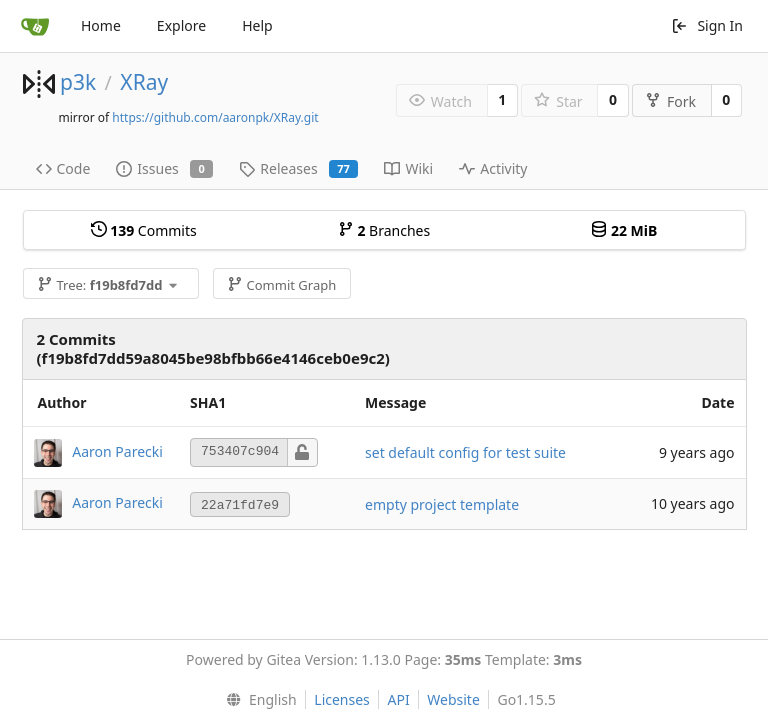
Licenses (342, 699)
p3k (78, 82)
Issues (164, 168)
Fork (670, 101)
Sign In (707, 25)
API (398, 699)
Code (63, 168)
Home (101, 25)
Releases (298, 168)
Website (453, 699)
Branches (384, 230)
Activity (493, 168)
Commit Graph (281, 285)
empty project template (442, 504)
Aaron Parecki (117, 450)
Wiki (408, 168)
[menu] (256, 700)
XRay (144, 82)
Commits (144, 230)
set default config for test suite (465, 452)
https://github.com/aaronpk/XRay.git (215, 117)
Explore (181, 25)
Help (257, 25)
